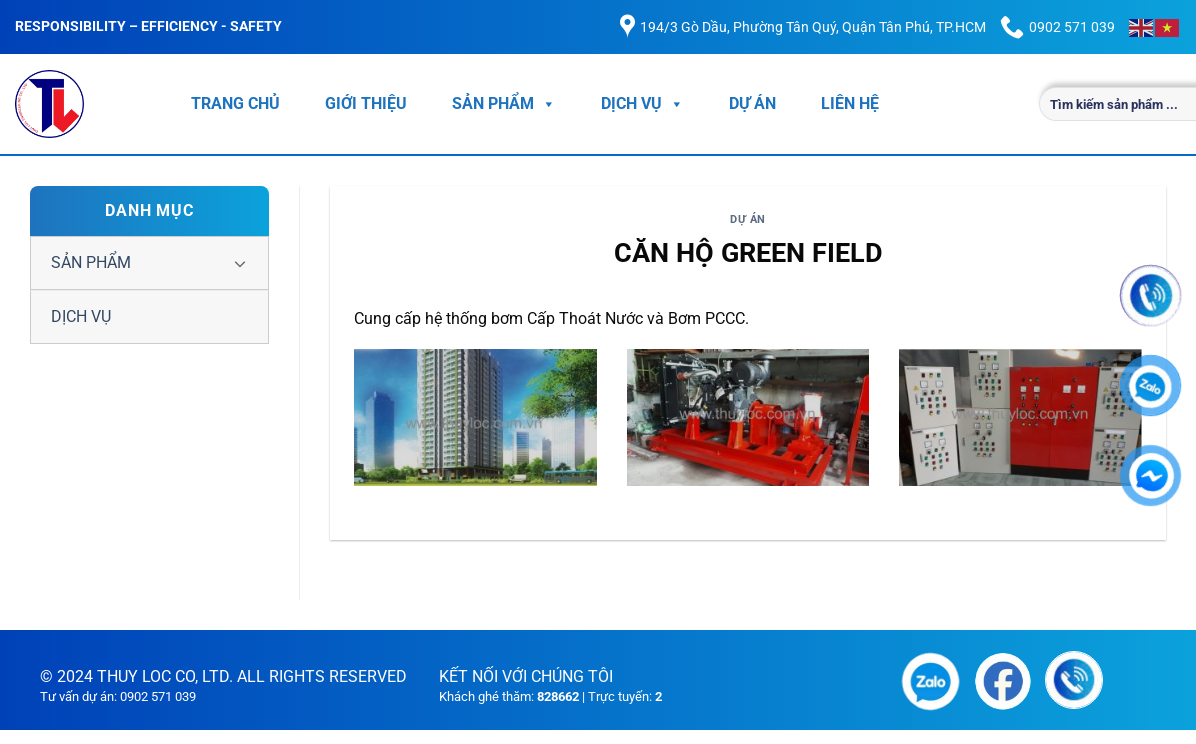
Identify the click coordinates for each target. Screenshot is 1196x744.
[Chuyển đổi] (240, 263)
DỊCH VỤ (642, 104)
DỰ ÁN (752, 103)
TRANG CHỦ (235, 103)
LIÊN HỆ (850, 103)
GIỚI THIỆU (366, 103)
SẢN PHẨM (504, 104)
